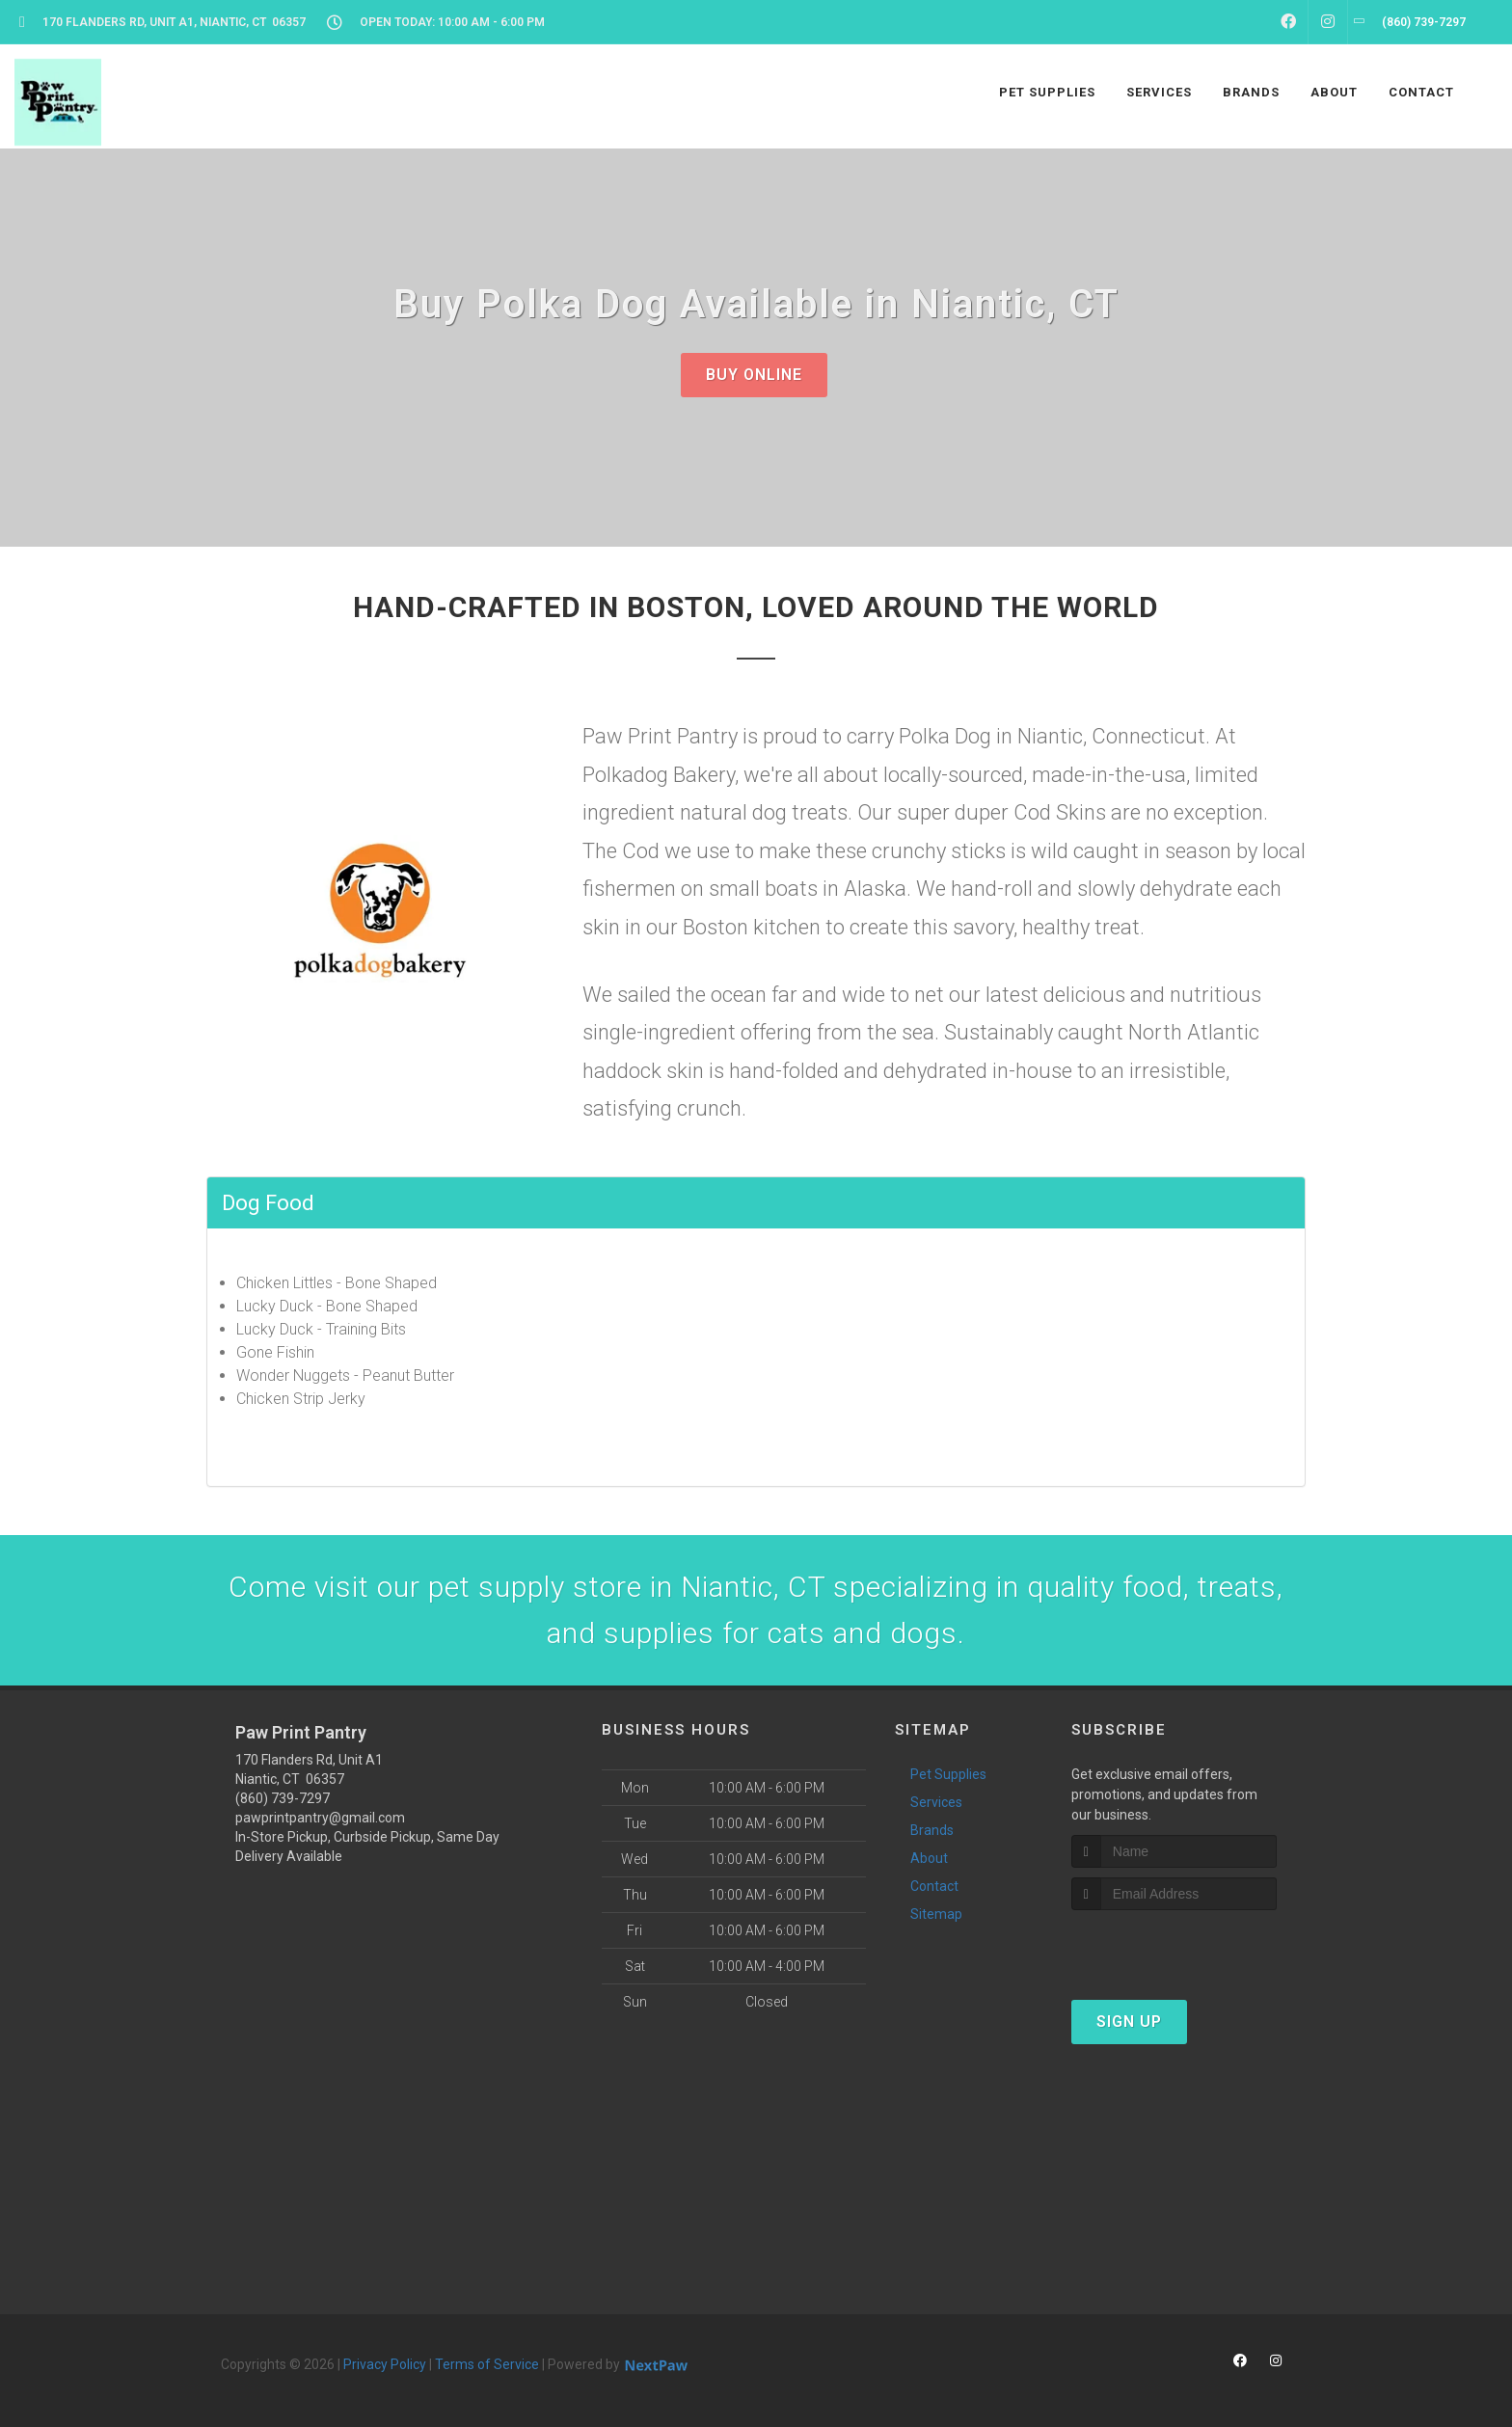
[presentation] (1174, 1946)
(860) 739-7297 (282, 1798)
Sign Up (1129, 2021)
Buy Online (754, 374)
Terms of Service (487, 2364)
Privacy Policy (384, 2364)
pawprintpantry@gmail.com (320, 1817)
